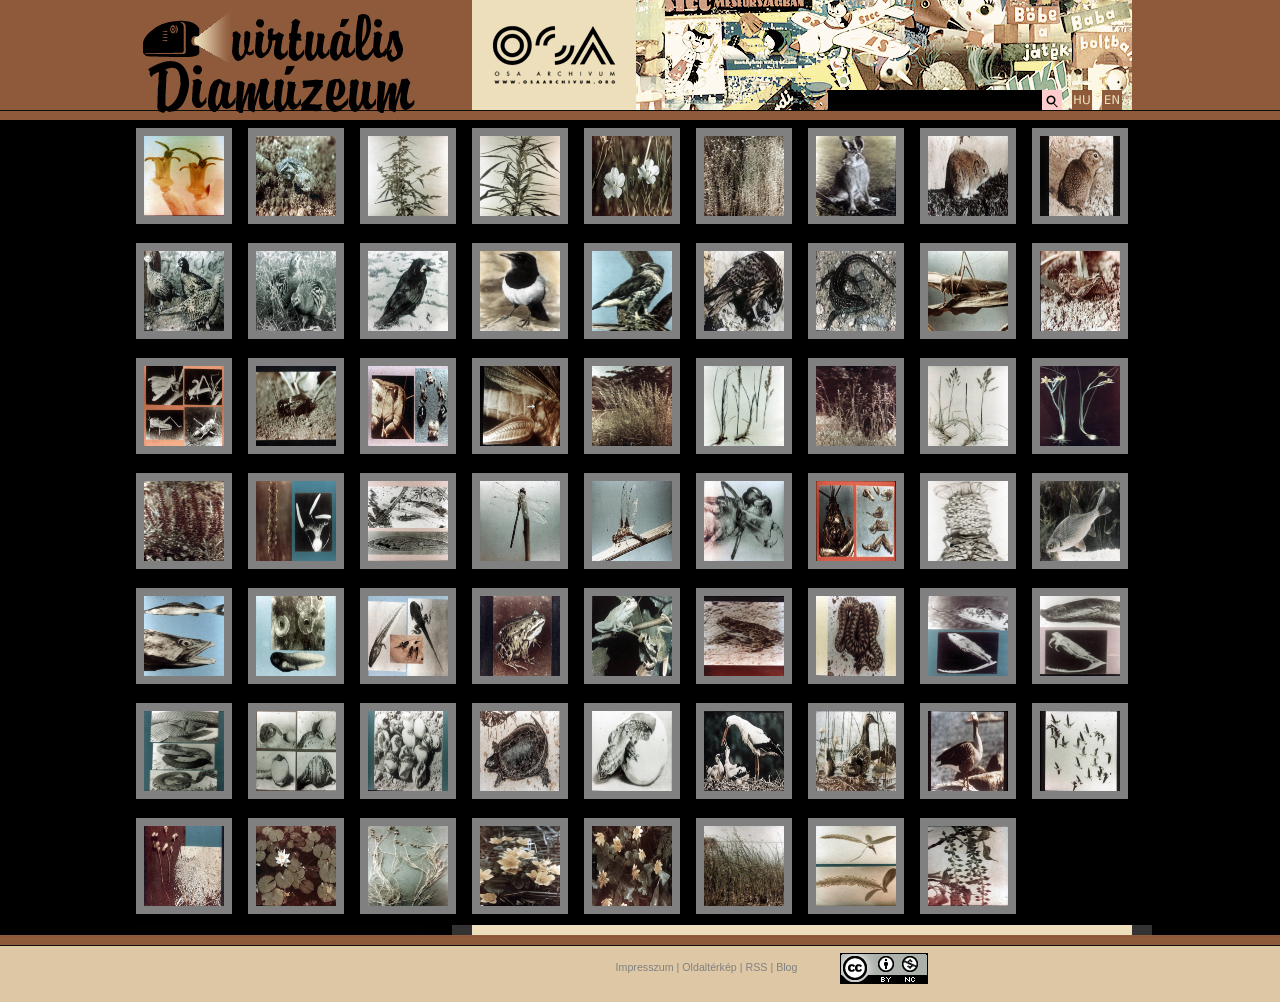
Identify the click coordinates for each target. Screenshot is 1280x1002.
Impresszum (645, 967)
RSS (757, 967)
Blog (786, 967)
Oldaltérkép (709, 967)
